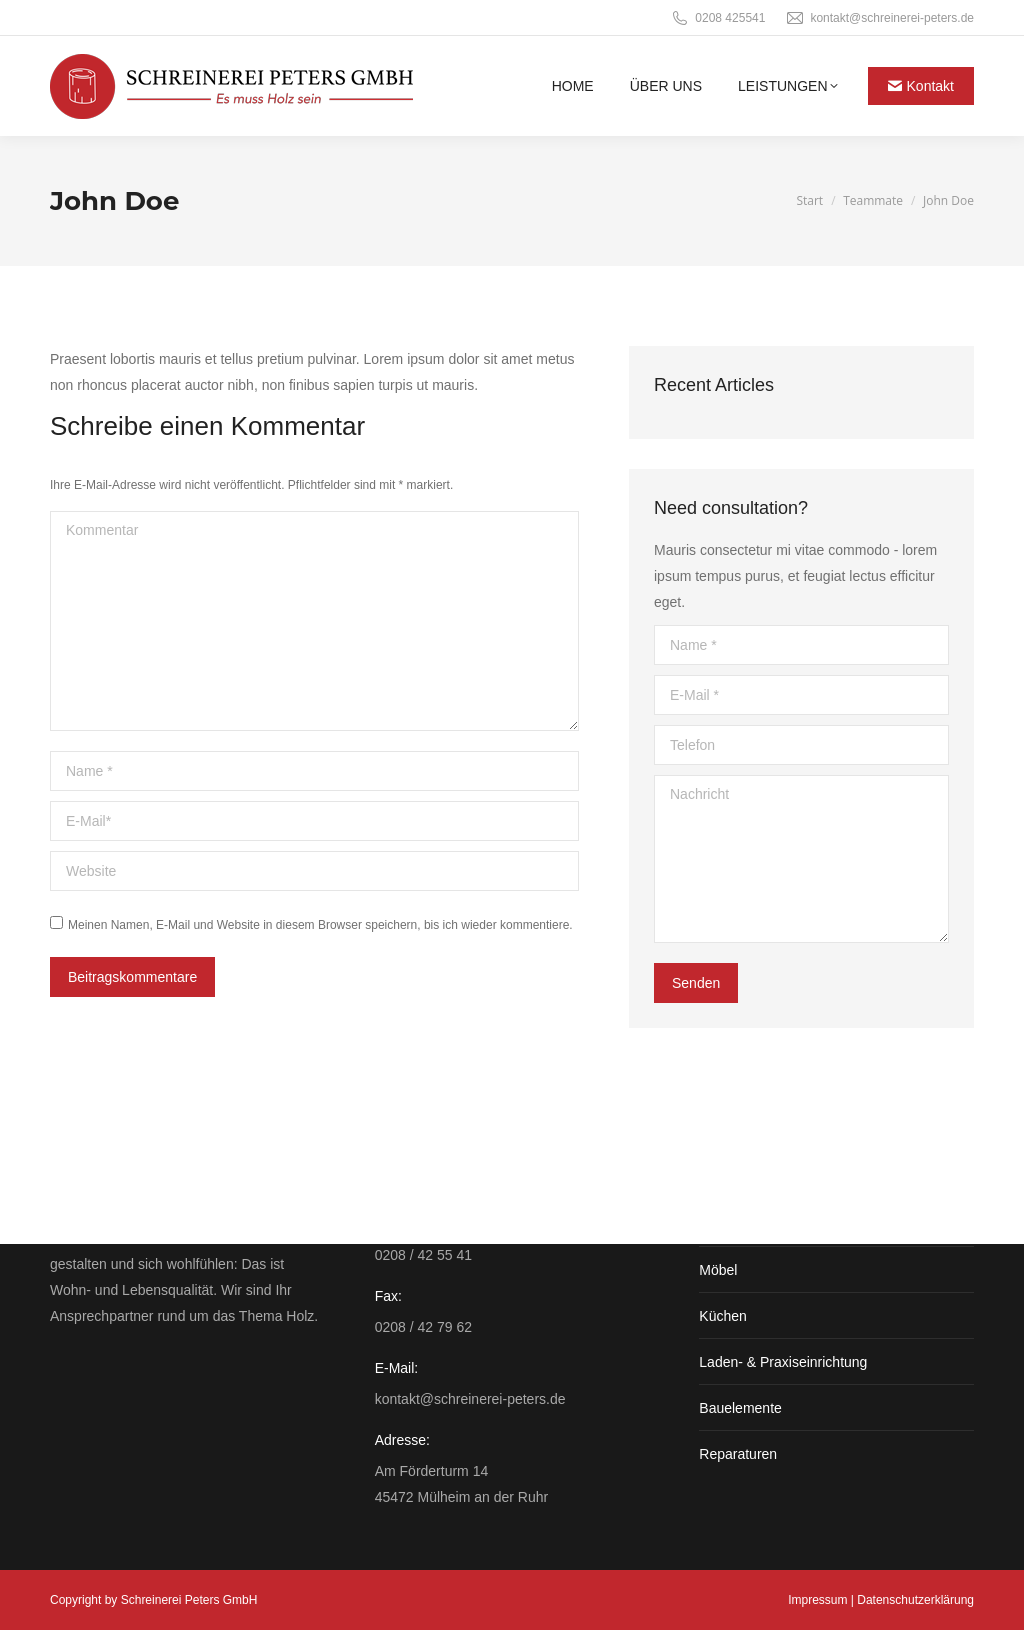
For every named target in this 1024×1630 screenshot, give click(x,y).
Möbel (718, 1270)
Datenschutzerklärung (915, 1600)
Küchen (722, 1316)
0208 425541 (717, 18)
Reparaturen (738, 1454)
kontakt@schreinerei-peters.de (879, 18)
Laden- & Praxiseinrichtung (783, 1362)
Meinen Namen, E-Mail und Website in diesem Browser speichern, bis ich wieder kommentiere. (320, 925)
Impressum (817, 1600)
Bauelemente (740, 1408)
